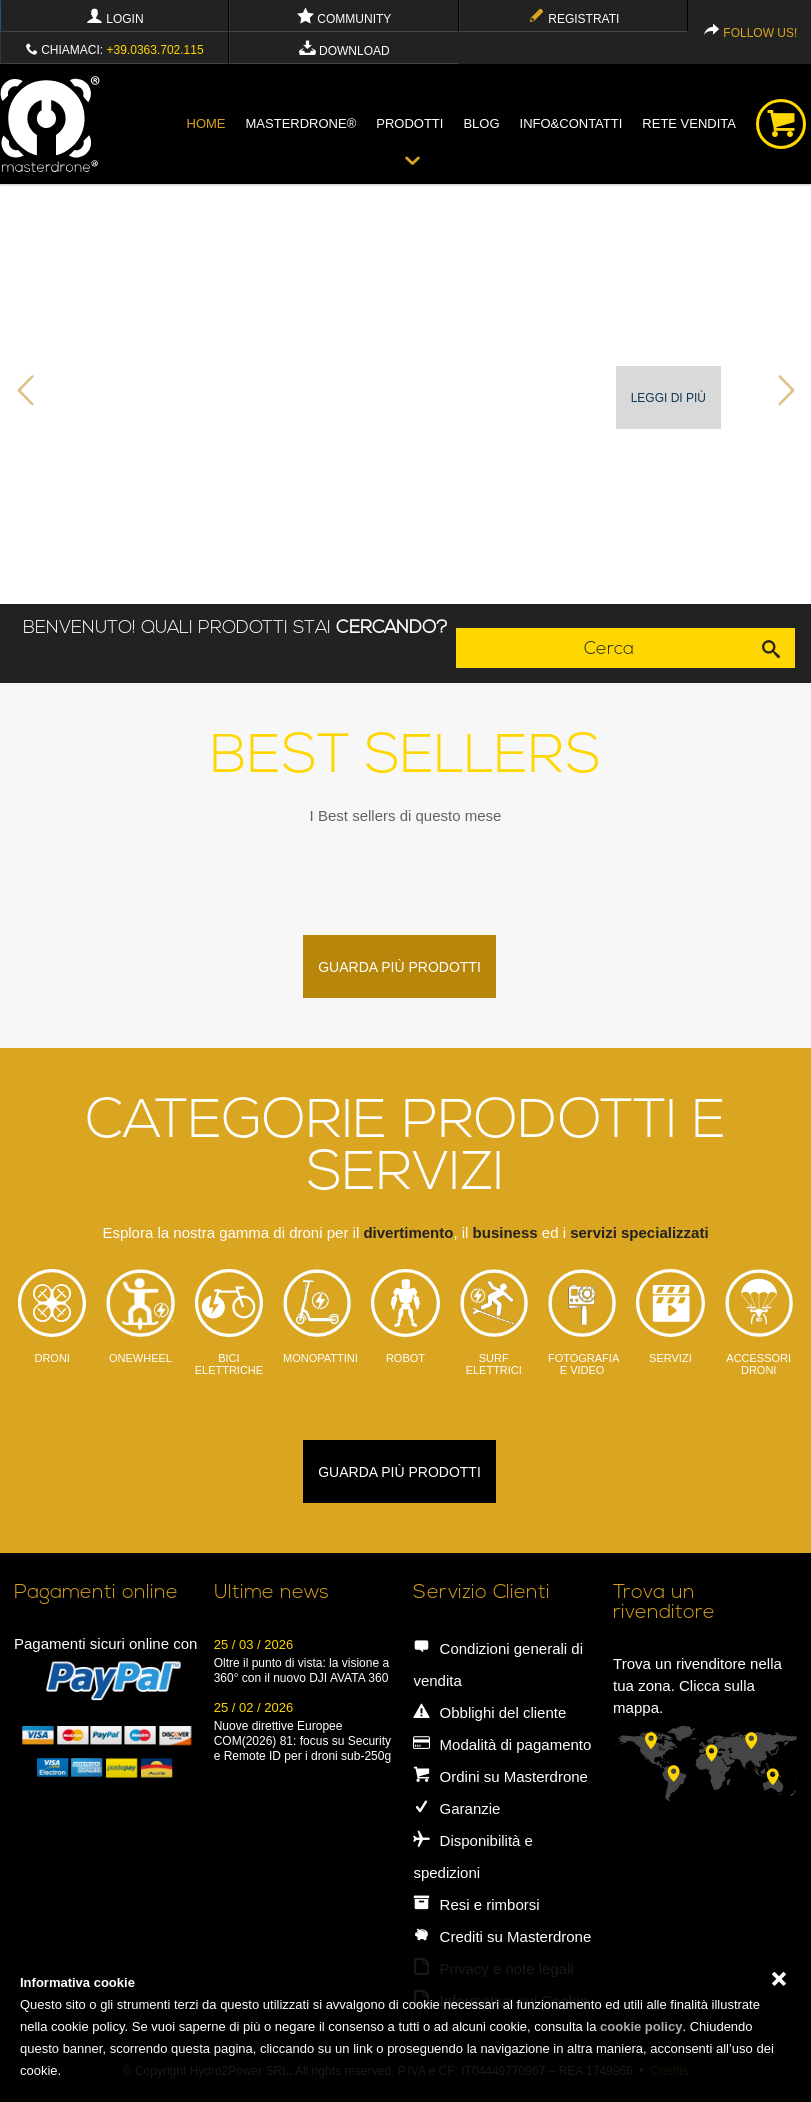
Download (344, 51)
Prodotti (409, 123)
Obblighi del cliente (489, 1712)
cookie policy (641, 2026)
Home (206, 123)
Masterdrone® (301, 123)
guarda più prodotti (399, 967)
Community (344, 19)
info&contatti (571, 123)
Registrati (573, 19)
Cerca (689, 648)
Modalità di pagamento (502, 1744)
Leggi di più (668, 398)
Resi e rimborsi (476, 1904)
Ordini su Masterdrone (500, 1776)
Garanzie (456, 1808)
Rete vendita (689, 123)
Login (115, 19)
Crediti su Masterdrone (502, 1936)
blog (481, 123)
